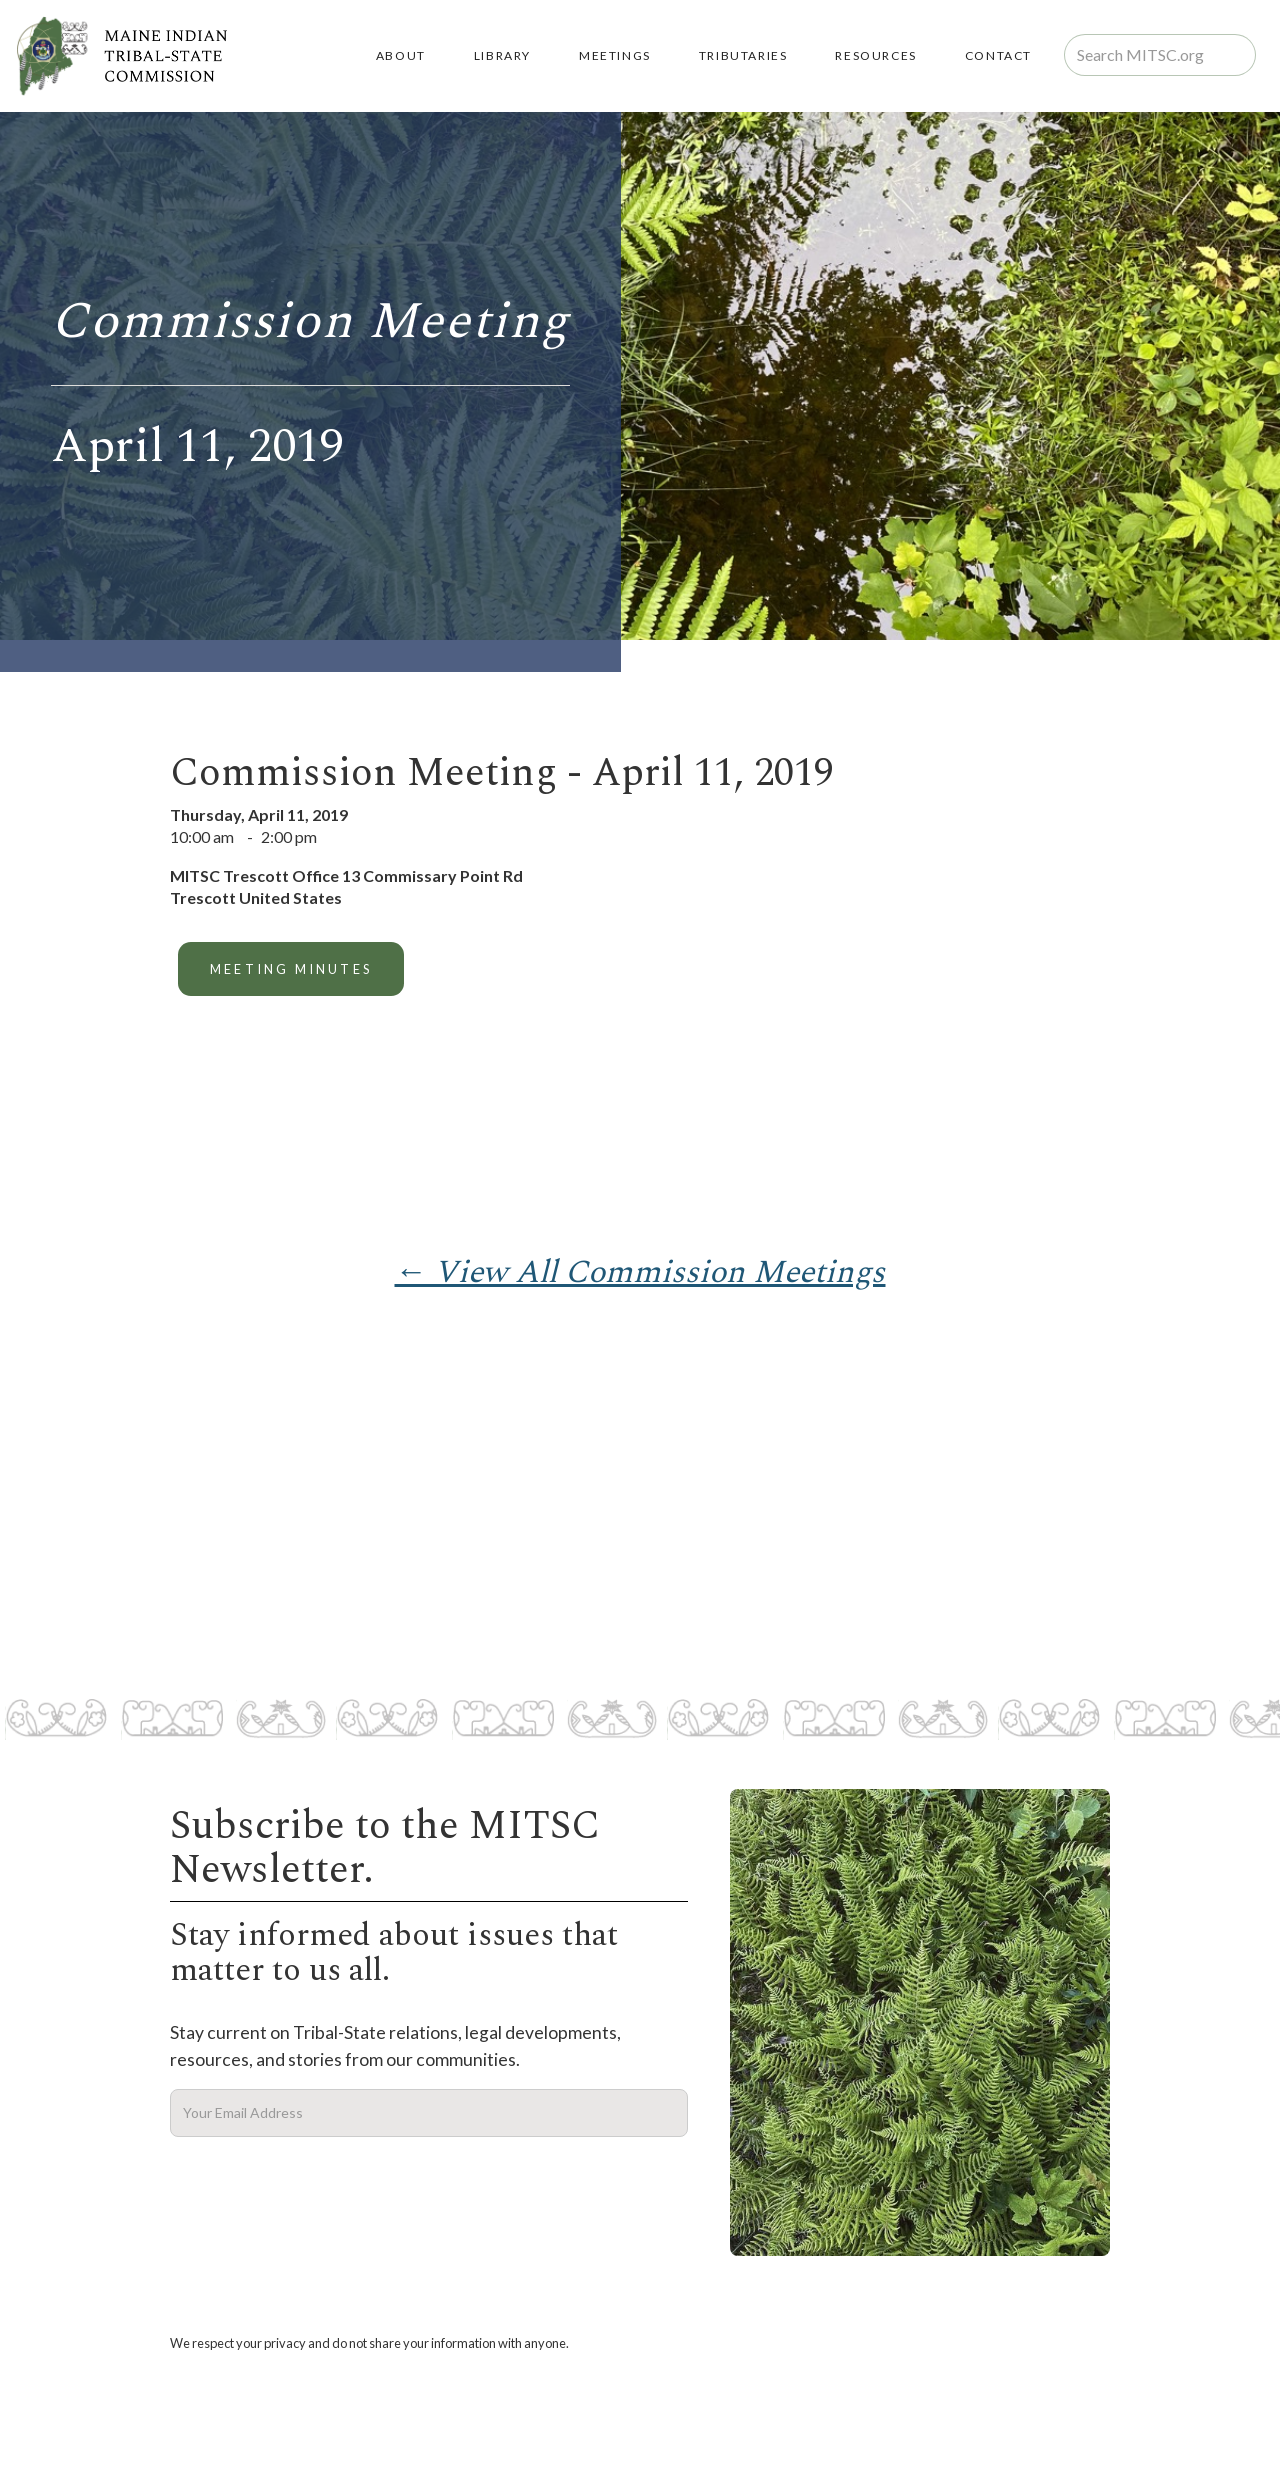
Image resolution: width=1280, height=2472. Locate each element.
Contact (998, 55)
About (401, 55)
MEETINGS (615, 55)
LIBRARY (502, 55)
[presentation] (322, 2186)
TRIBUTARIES (743, 55)
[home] (121, 56)
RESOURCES (875, 55)
